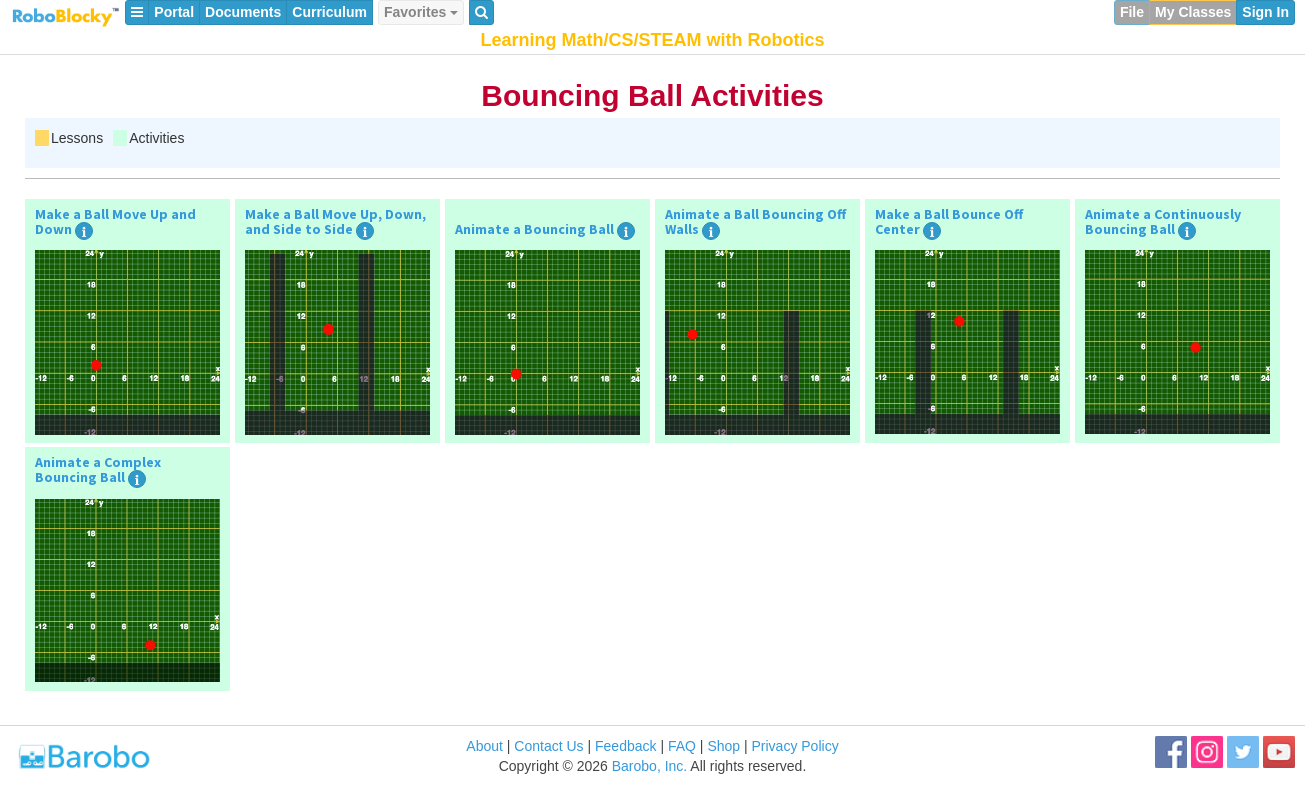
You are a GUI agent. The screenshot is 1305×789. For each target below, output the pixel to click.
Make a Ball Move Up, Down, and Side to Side (335, 222)
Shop (723, 746)
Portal (174, 12)
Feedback (625, 746)
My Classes (1193, 12)
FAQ (682, 746)
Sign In (1265, 12)
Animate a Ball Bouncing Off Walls (755, 222)
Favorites (421, 12)
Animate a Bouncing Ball (534, 229)
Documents (243, 12)
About (484, 746)
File (1132, 12)
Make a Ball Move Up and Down (115, 222)
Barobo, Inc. (650, 766)
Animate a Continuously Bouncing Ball (1163, 222)
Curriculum (329, 12)
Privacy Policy (795, 746)
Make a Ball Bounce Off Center (949, 222)
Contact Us (548, 746)
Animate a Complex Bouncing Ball (98, 470)
